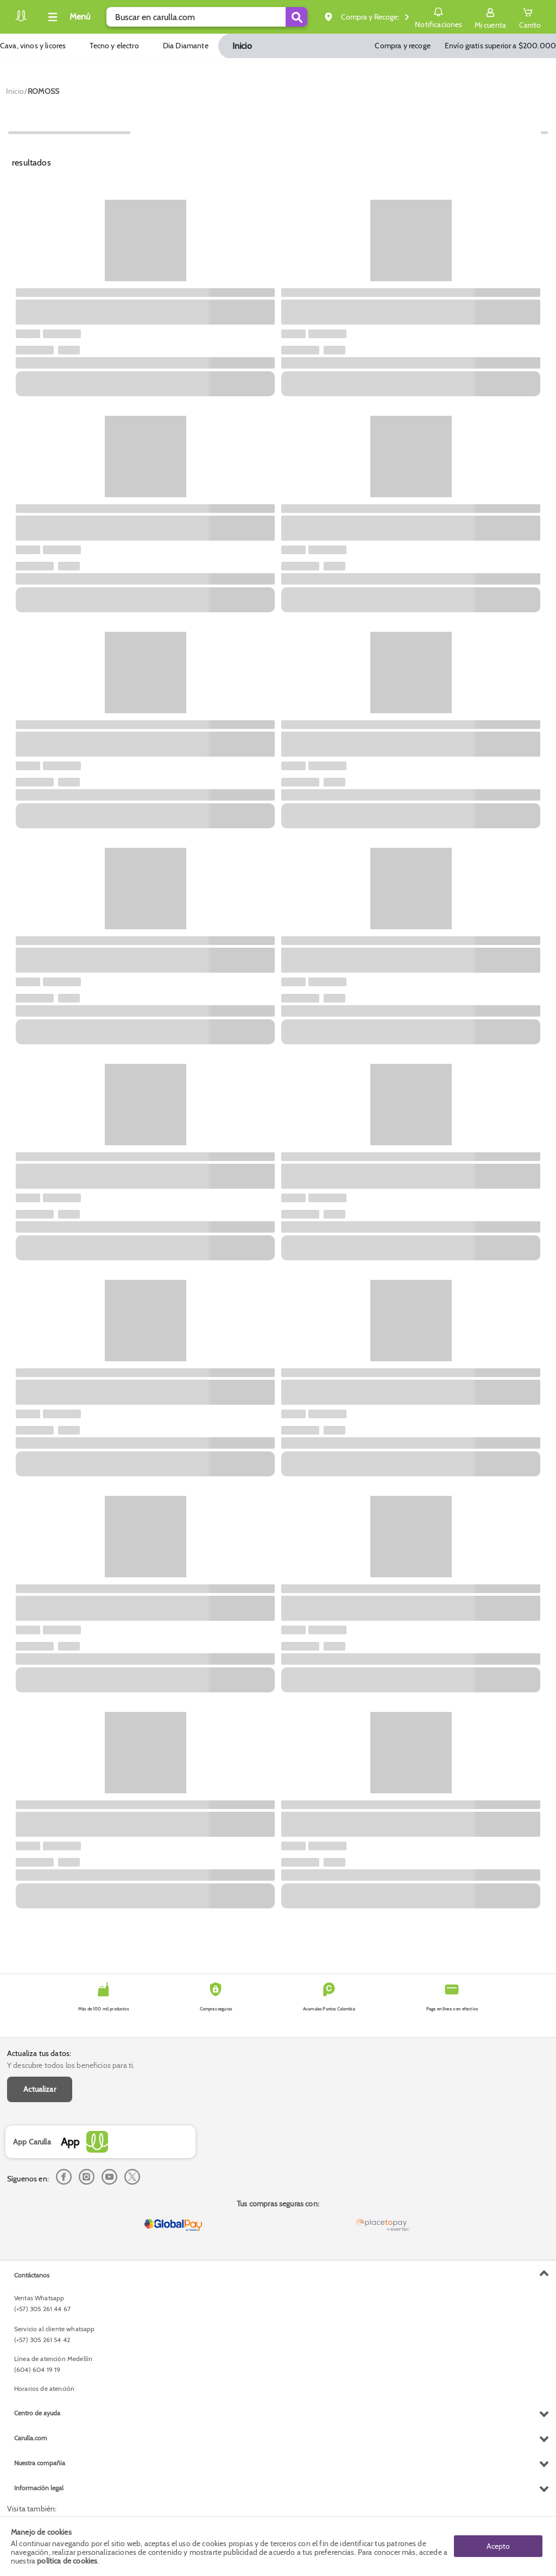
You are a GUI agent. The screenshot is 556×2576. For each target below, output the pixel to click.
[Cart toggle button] (530, 16)
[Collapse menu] (67, 17)
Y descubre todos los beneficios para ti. (71, 2065)
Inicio (242, 46)
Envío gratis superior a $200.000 (500, 45)
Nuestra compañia (39, 2463)
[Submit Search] (296, 17)
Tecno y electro (114, 45)
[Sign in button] (490, 16)
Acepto (498, 2546)
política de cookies (67, 2561)
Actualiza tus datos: (39, 2053)
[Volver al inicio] (21, 20)
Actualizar (39, 2089)
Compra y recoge (402, 45)
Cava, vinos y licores (33, 45)
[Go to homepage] (15, 91)
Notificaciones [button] (438, 16)
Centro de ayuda (37, 2413)
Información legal (39, 2488)
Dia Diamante (185, 45)
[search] (206, 17)
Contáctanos (31, 2275)
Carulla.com (30, 2438)
